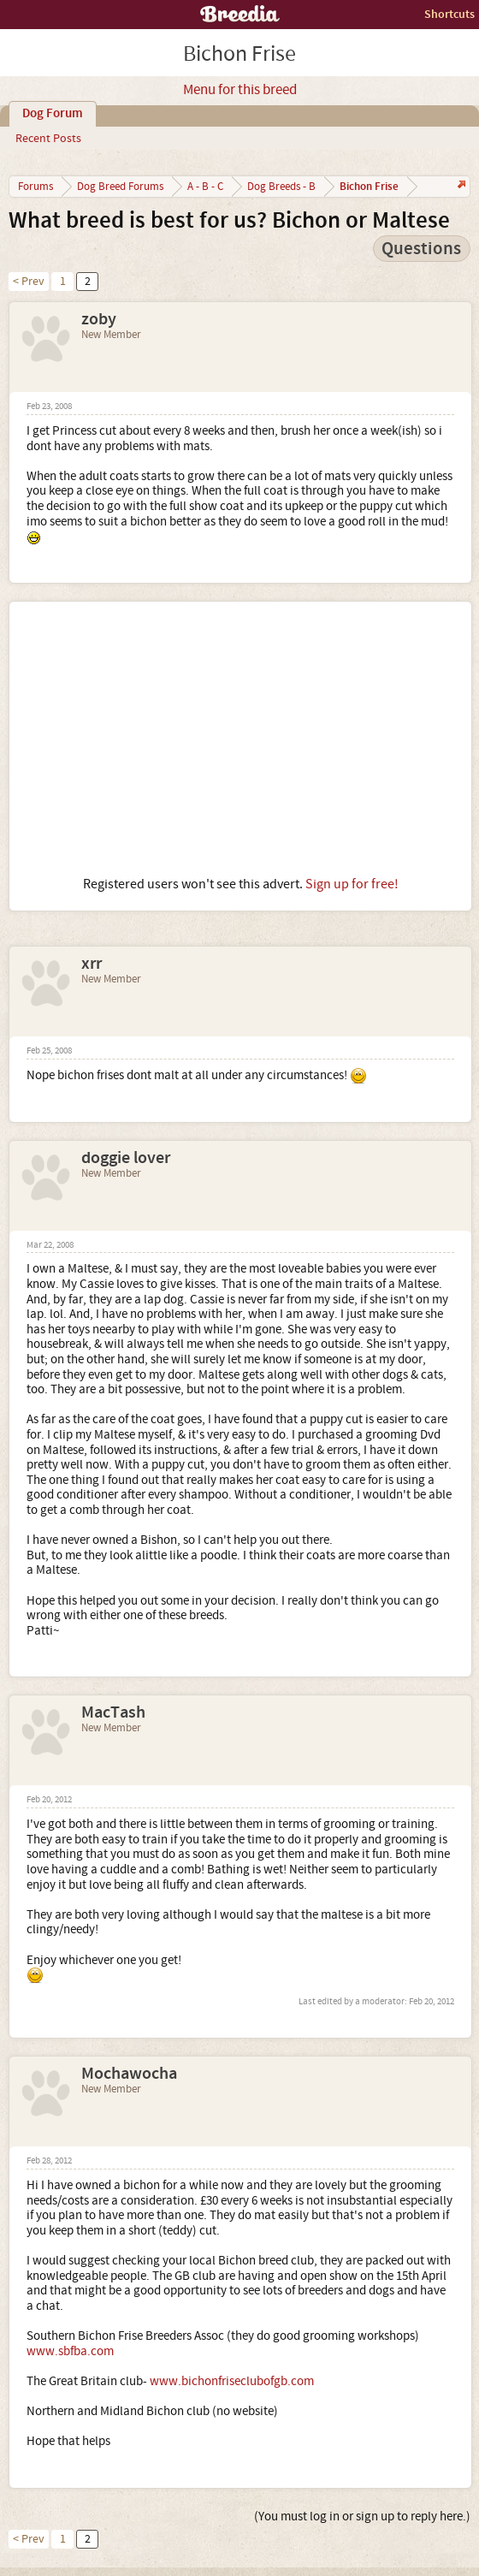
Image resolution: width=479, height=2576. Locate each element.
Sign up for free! (352, 884)
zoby (98, 319)
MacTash (113, 1712)
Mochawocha (129, 2073)
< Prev (28, 281)
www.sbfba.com (70, 2351)
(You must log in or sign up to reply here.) (362, 2516)
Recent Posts (48, 138)
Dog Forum (52, 113)
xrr (91, 963)
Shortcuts (449, 14)
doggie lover (125, 1157)
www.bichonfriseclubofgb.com (232, 2381)
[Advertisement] (240, 738)
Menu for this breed (240, 89)
